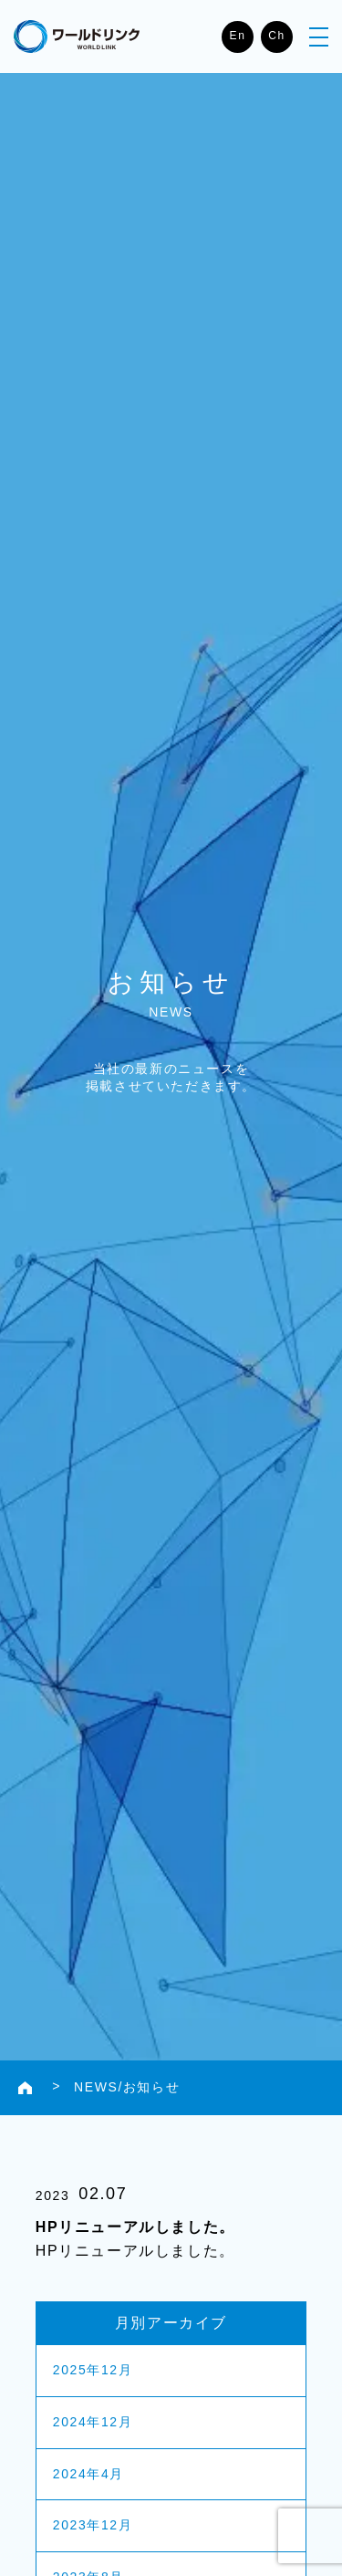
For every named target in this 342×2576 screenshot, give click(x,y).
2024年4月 (88, 2473)
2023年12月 (93, 2525)
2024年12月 (93, 2421)
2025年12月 (93, 2369)
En (238, 35)
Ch (276, 35)
